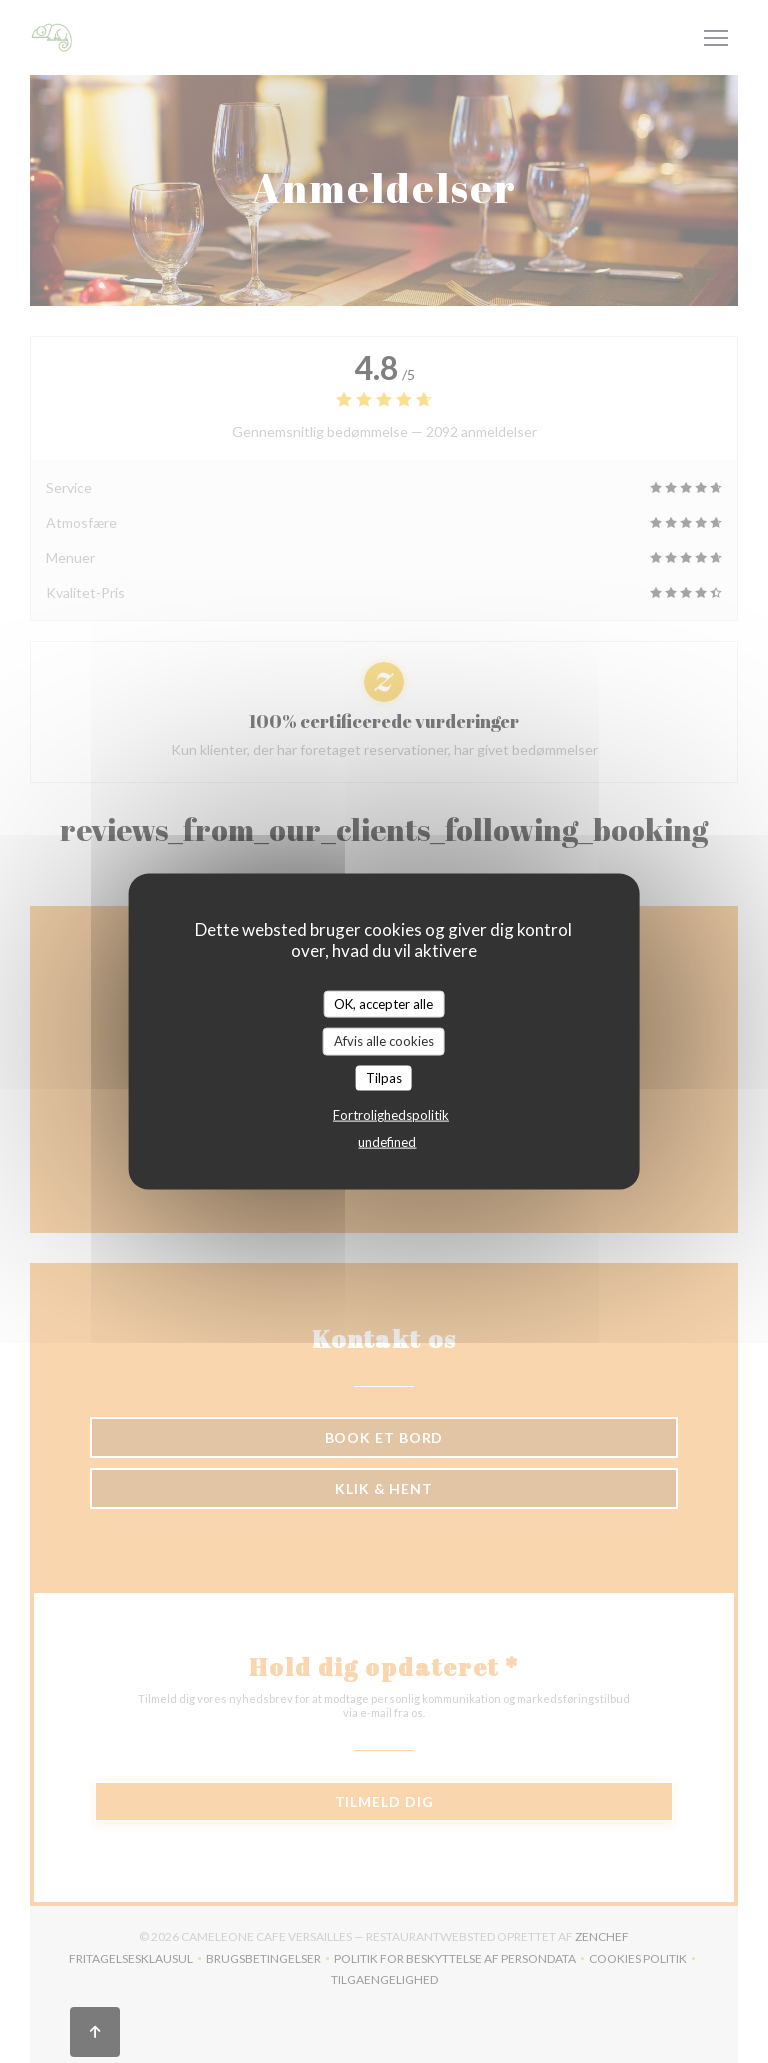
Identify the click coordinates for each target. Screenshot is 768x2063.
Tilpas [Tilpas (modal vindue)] (384, 1077)
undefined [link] (387, 1142)
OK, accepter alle (383, 1003)
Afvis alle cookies (384, 1041)
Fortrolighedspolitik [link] (391, 1115)
